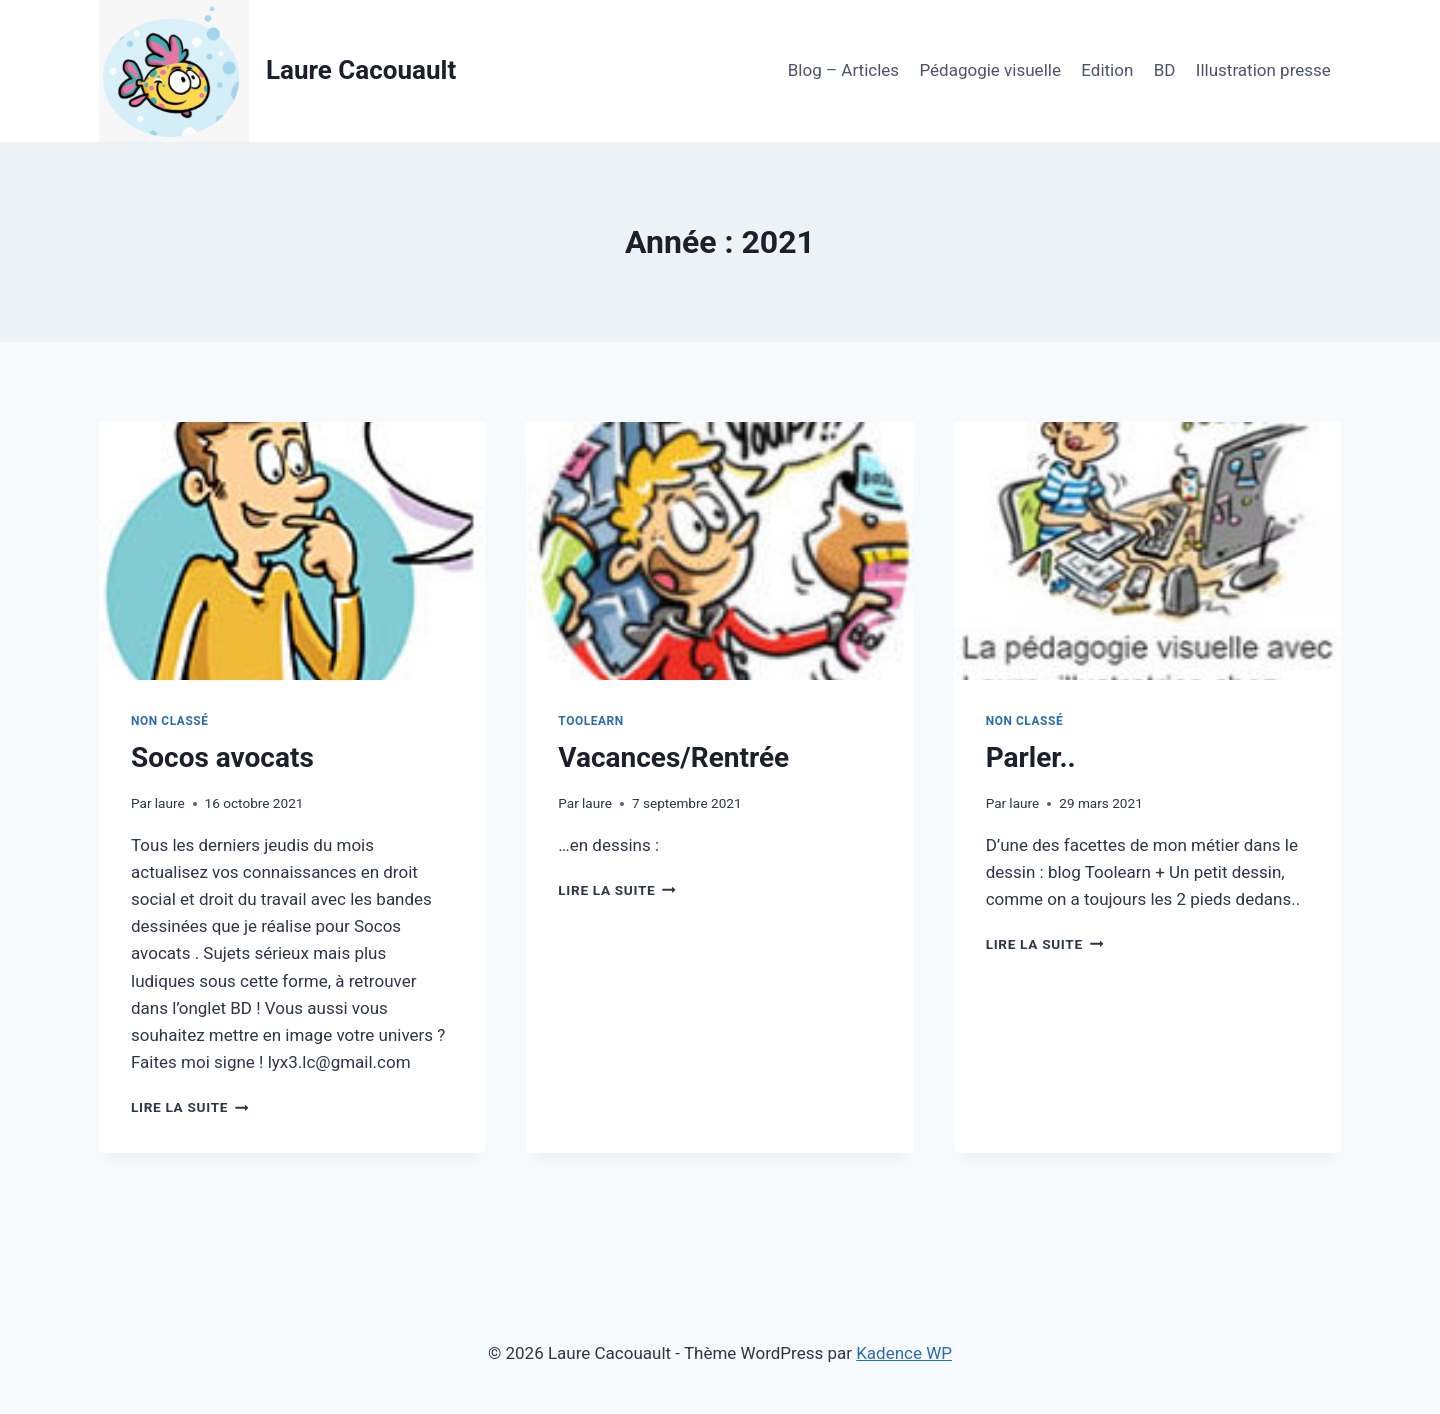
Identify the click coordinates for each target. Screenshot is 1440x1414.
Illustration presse (1263, 70)
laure (170, 803)
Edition (1107, 70)
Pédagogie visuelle (989, 70)
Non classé (170, 721)
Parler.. (1031, 757)
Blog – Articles (843, 70)
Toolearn (590, 721)
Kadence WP (904, 1353)
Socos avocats (222, 757)
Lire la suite (189, 1107)
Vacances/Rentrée (673, 757)
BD (1165, 70)
